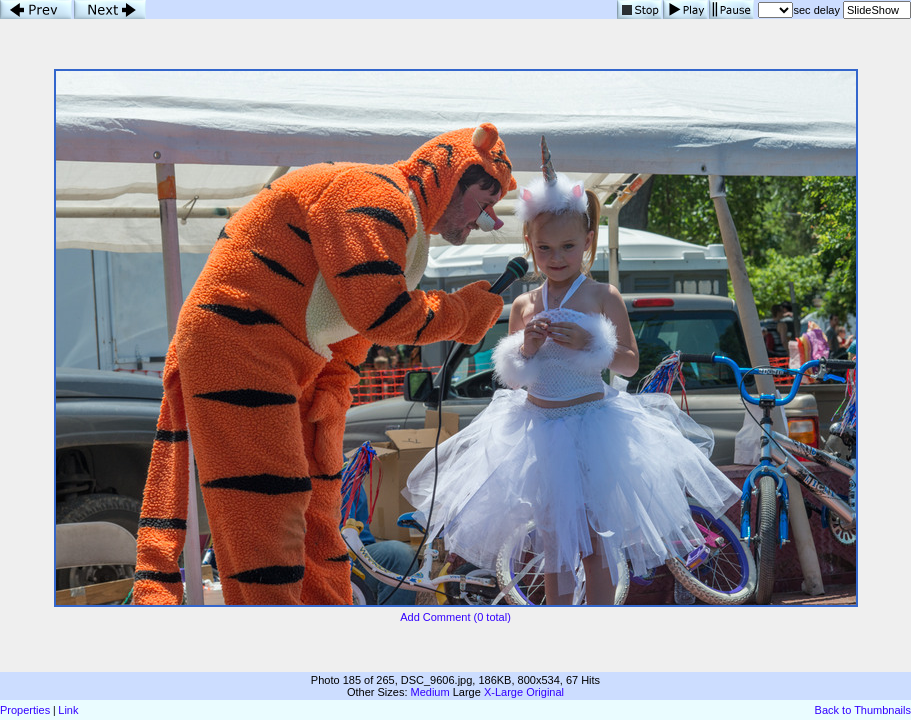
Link (68, 710)
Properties (25, 710)
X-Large (503, 692)
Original (545, 692)
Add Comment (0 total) (455, 617)
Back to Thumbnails (863, 710)
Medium (430, 692)
